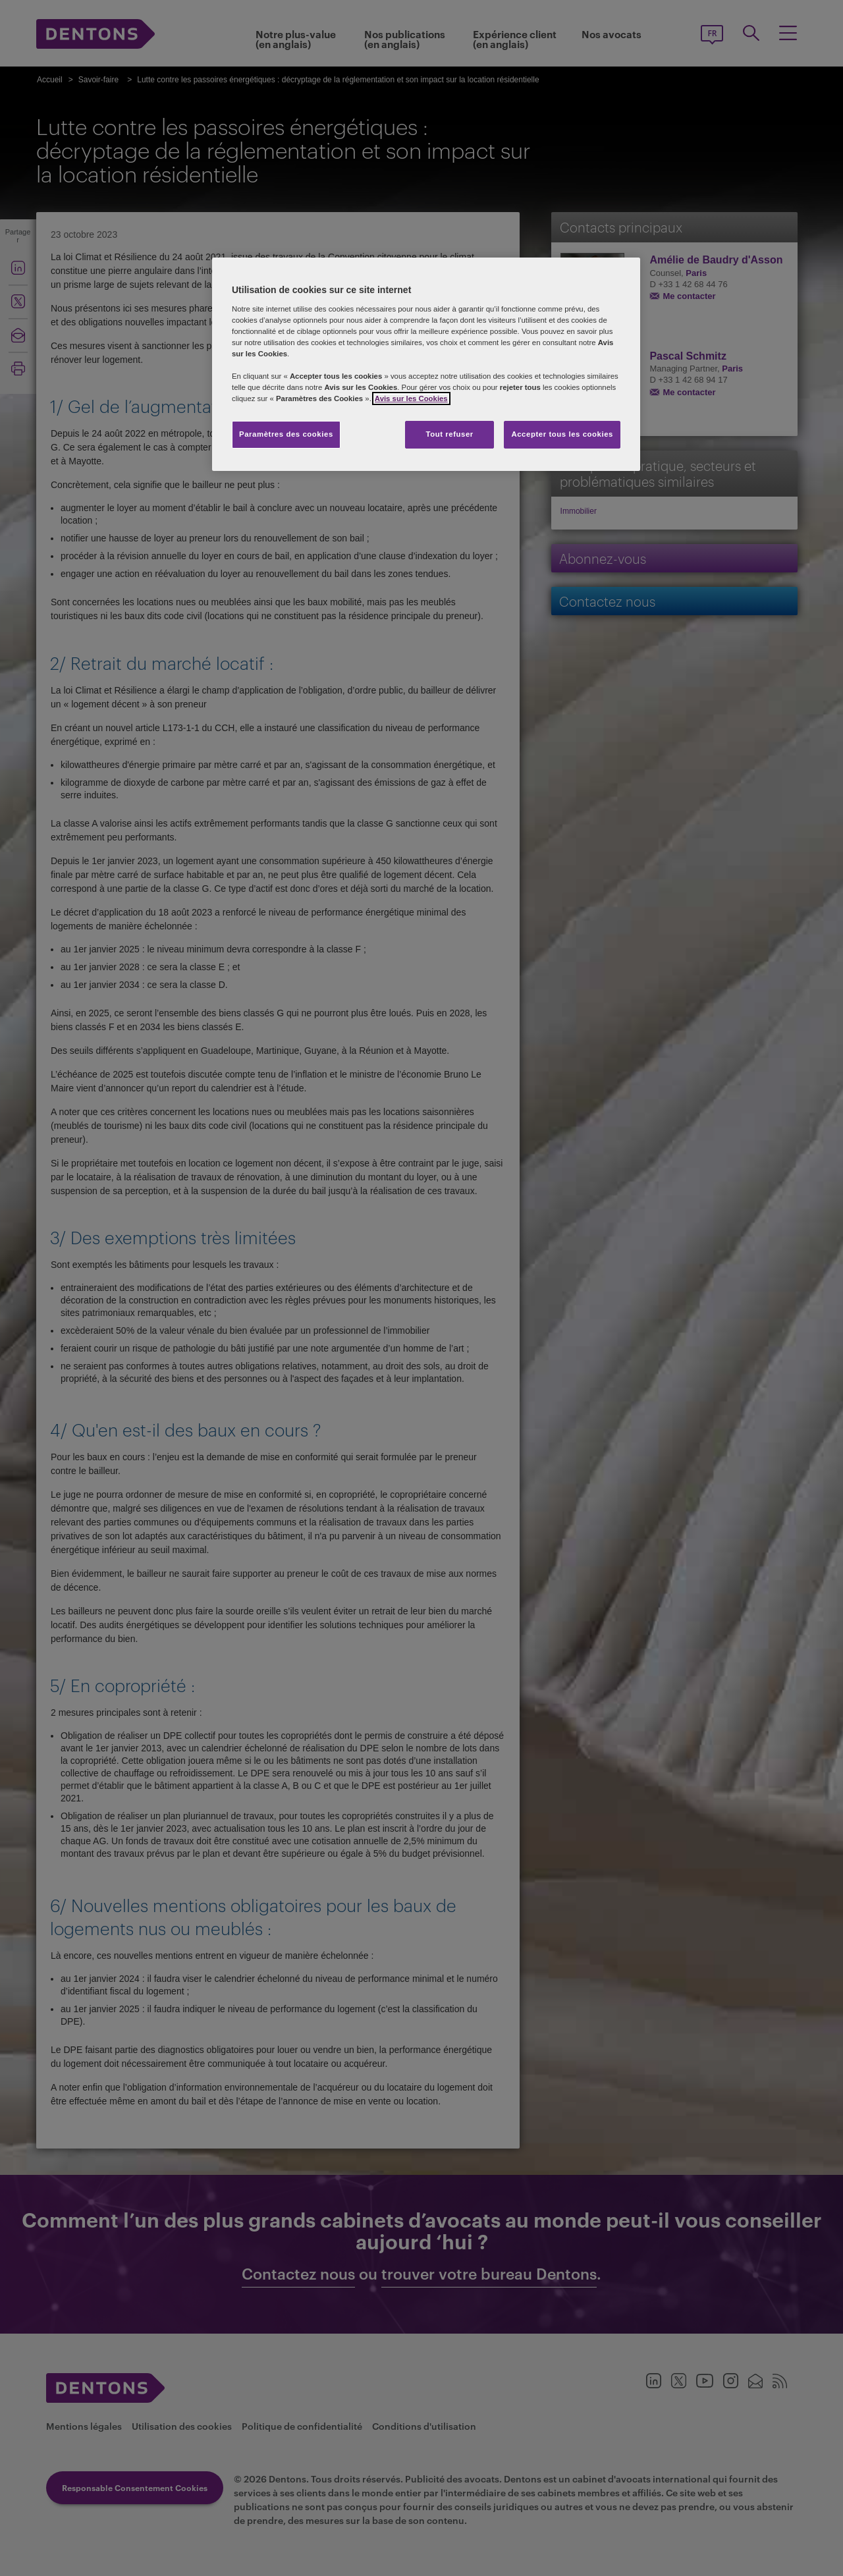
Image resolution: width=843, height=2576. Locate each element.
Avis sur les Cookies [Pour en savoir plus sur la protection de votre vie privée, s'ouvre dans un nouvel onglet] (411, 398)
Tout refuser (449, 434)
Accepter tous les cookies (562, 434)
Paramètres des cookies (286, 434)
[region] (426, 364)
